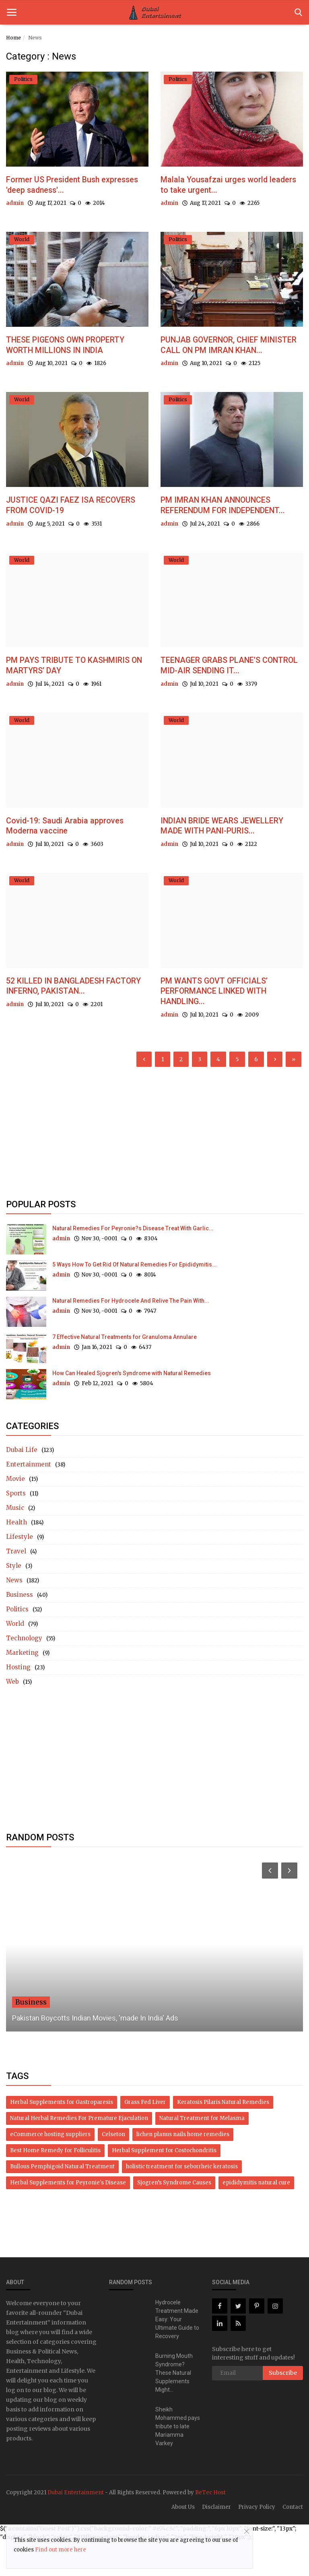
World (15, 1658)
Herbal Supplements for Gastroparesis (61, 2136)
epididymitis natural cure (256, 2217)
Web (12, 1716)
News (14, 1615)
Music (15, 1542)
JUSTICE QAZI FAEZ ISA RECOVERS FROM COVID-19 (77, 521)
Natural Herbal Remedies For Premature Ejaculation (79, 2152)
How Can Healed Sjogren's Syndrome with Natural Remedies (131, 1408)
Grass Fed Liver (145, 2136)
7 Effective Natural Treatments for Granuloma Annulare (124, 1371)
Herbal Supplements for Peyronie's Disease (68, 2217)
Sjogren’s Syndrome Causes (174, 2217)
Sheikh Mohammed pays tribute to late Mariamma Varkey (177, 2461)
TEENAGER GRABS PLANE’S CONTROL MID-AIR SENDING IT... (226, 694)
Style (13, 1600)
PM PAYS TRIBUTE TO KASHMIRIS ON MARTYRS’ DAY (74, 694)
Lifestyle (19, 1571)
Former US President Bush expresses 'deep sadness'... (59, 185)
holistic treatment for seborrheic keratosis (182, 2201)
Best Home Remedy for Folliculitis (55, 2185)
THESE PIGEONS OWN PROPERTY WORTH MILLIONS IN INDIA (73, 348)
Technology (24, 1673)
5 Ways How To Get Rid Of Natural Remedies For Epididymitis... (134, 1299)
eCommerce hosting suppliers (50, 2169)
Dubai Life (21, 1484)
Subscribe (283, 2407)
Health (16, 1557)
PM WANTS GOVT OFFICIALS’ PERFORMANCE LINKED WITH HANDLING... (221, 1024)
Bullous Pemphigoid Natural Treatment (62, 2201)
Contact (292, 2541)
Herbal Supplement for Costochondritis (164, 2185)
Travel (16, 1586)
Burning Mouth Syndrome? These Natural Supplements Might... (174, 2407)
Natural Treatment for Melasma (202, 2152)
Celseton (113, 2169)
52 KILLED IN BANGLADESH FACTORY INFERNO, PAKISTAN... (70, 1018)
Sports (16, 1528)
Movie (15, 1513)
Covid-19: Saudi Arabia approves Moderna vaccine (70, 856)
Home (13, 38)
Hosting (18, 1702)
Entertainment (28, 1499)
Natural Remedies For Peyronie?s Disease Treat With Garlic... (133, 1263)
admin (15, 205)
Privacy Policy (256, 2541)
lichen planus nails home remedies (182, 2169)
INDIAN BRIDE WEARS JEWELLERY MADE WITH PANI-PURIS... (231, 856)
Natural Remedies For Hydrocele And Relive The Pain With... (130, 1335)
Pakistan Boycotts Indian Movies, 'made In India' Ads (95, 2052)
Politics (17, 1644)
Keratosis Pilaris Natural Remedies (223, 2136)
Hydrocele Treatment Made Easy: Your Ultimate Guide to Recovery (177, 2354)
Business (19, 1629)
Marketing (22, 1687)
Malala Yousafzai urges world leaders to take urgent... (219, 185)
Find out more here (60, 2549)
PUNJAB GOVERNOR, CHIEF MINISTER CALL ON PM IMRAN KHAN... (223, 353)
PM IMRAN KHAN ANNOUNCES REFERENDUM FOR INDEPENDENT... (223, 526)
